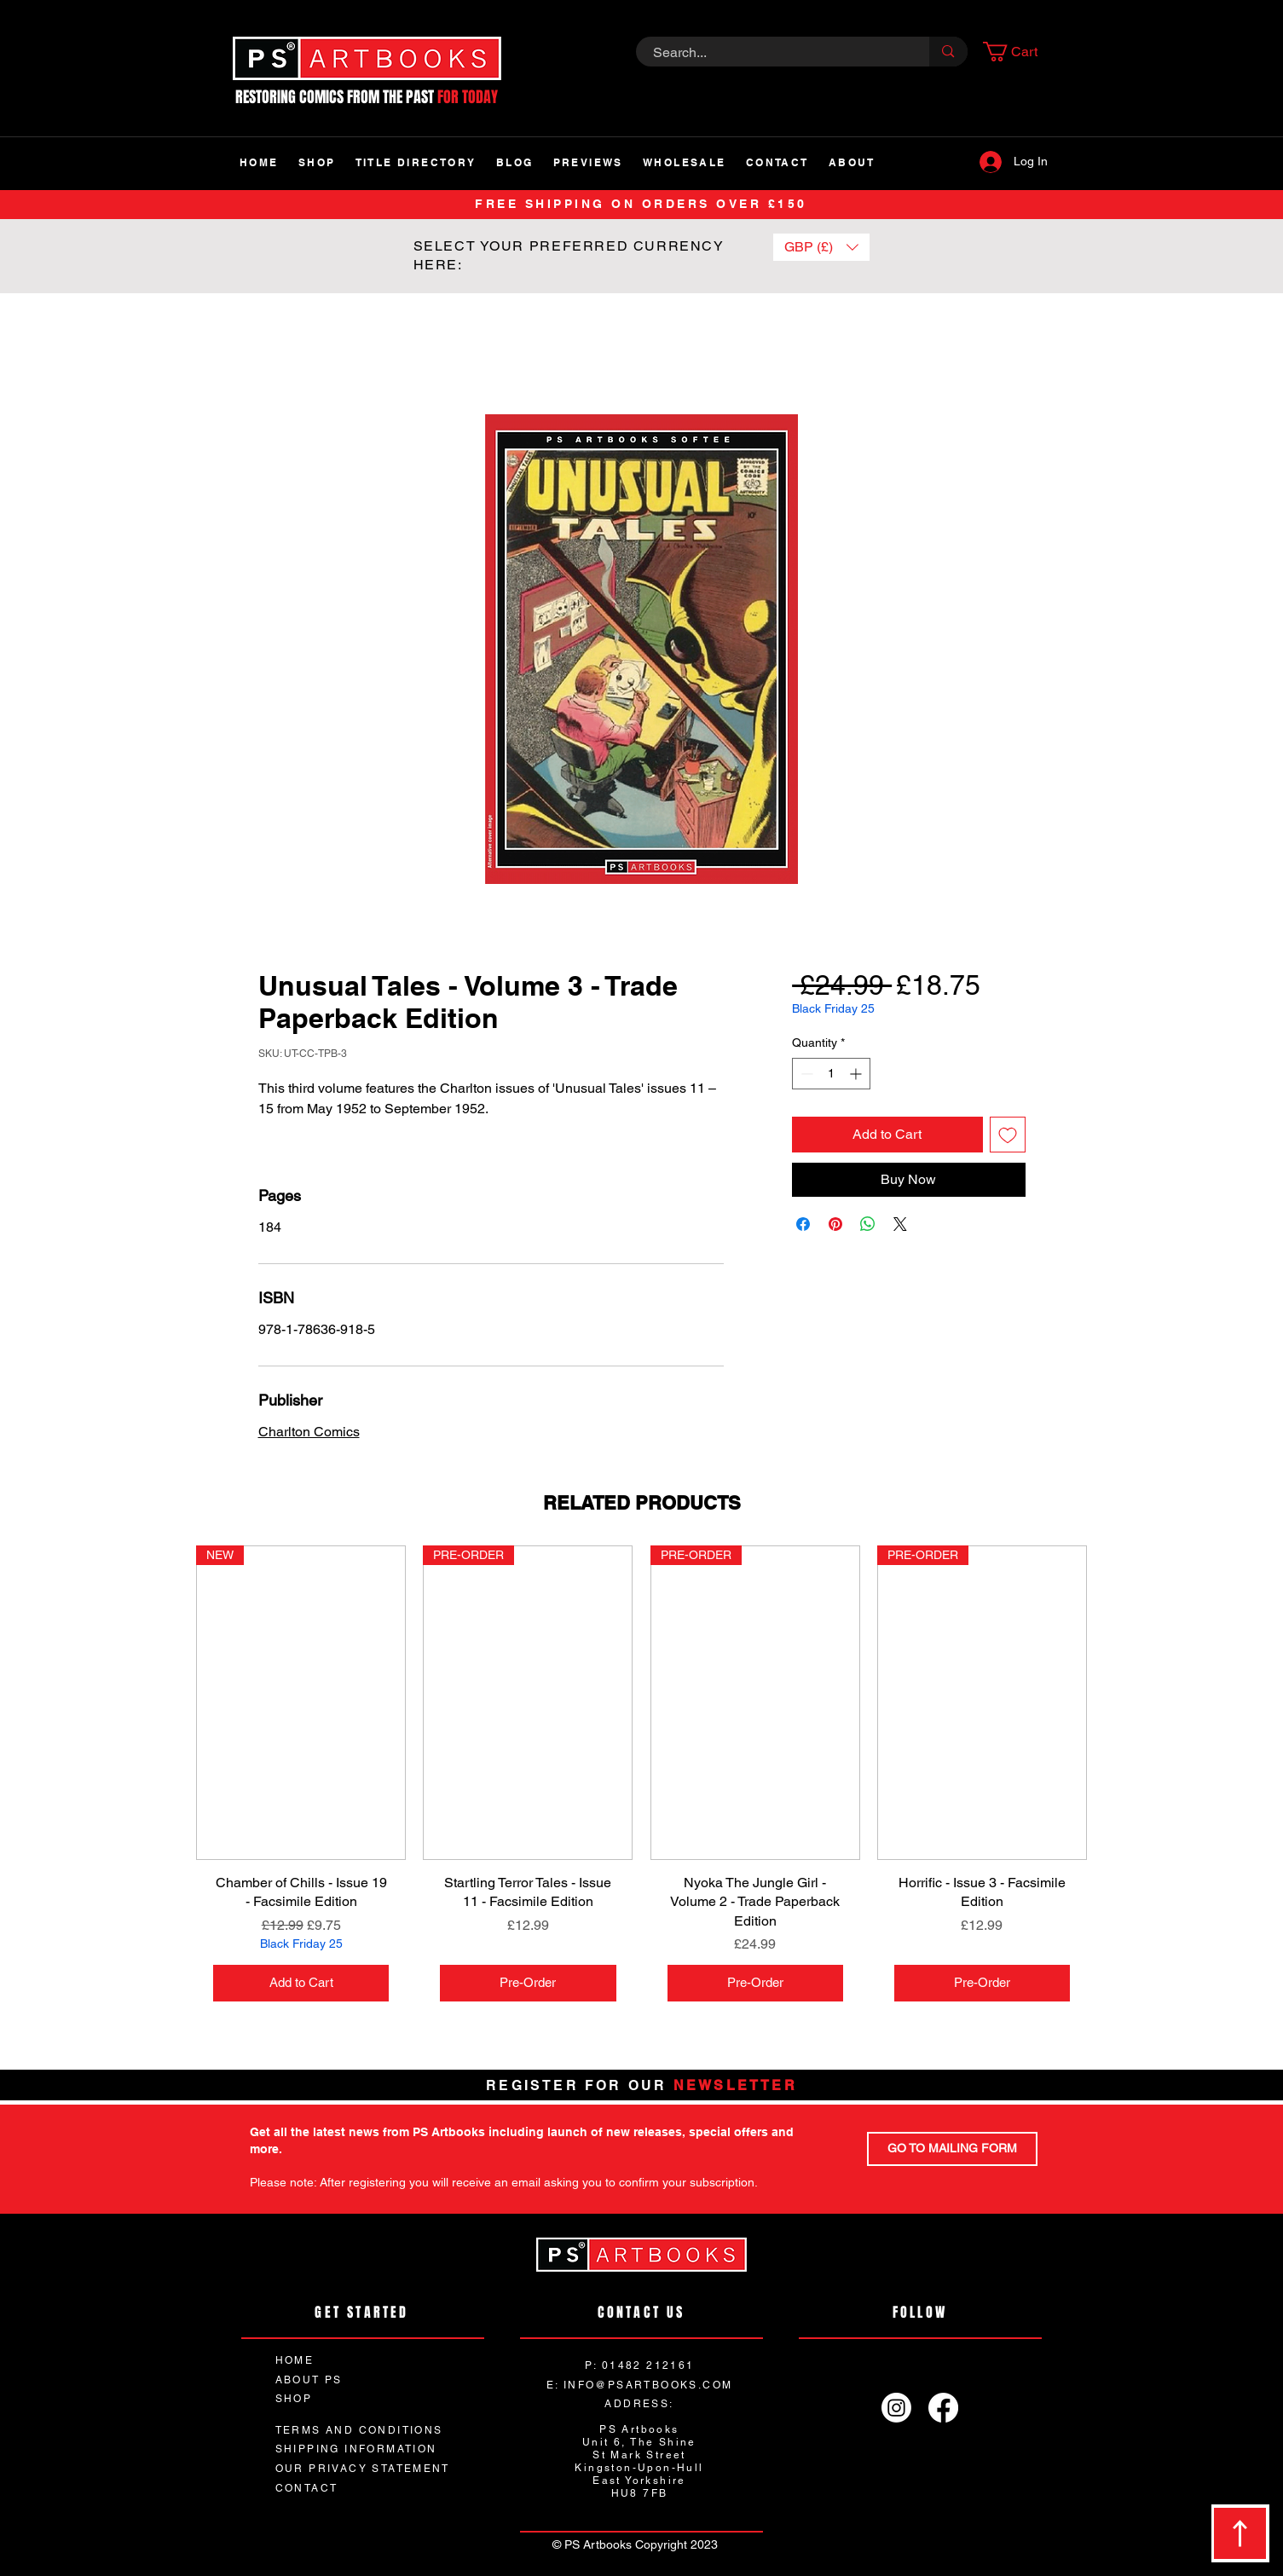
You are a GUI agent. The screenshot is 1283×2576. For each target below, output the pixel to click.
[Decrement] (805, 1074)
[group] (641, 1782)
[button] (1020, 51)
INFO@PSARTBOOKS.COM (648, 2385)
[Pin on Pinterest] (835, 1224)
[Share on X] (900, 1224)
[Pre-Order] (527, 1983)
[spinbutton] (831, 1074)
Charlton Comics (309, 1432)
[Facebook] (943, 2408)
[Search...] (773, 53)
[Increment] (857, 1074)
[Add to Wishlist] (1008, 1134)
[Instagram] (896, 2408)
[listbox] (821, 247)
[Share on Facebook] (803, 1224)
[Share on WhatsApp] (868, 1224)
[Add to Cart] (301, 1983)
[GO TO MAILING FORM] (952, 2149)
